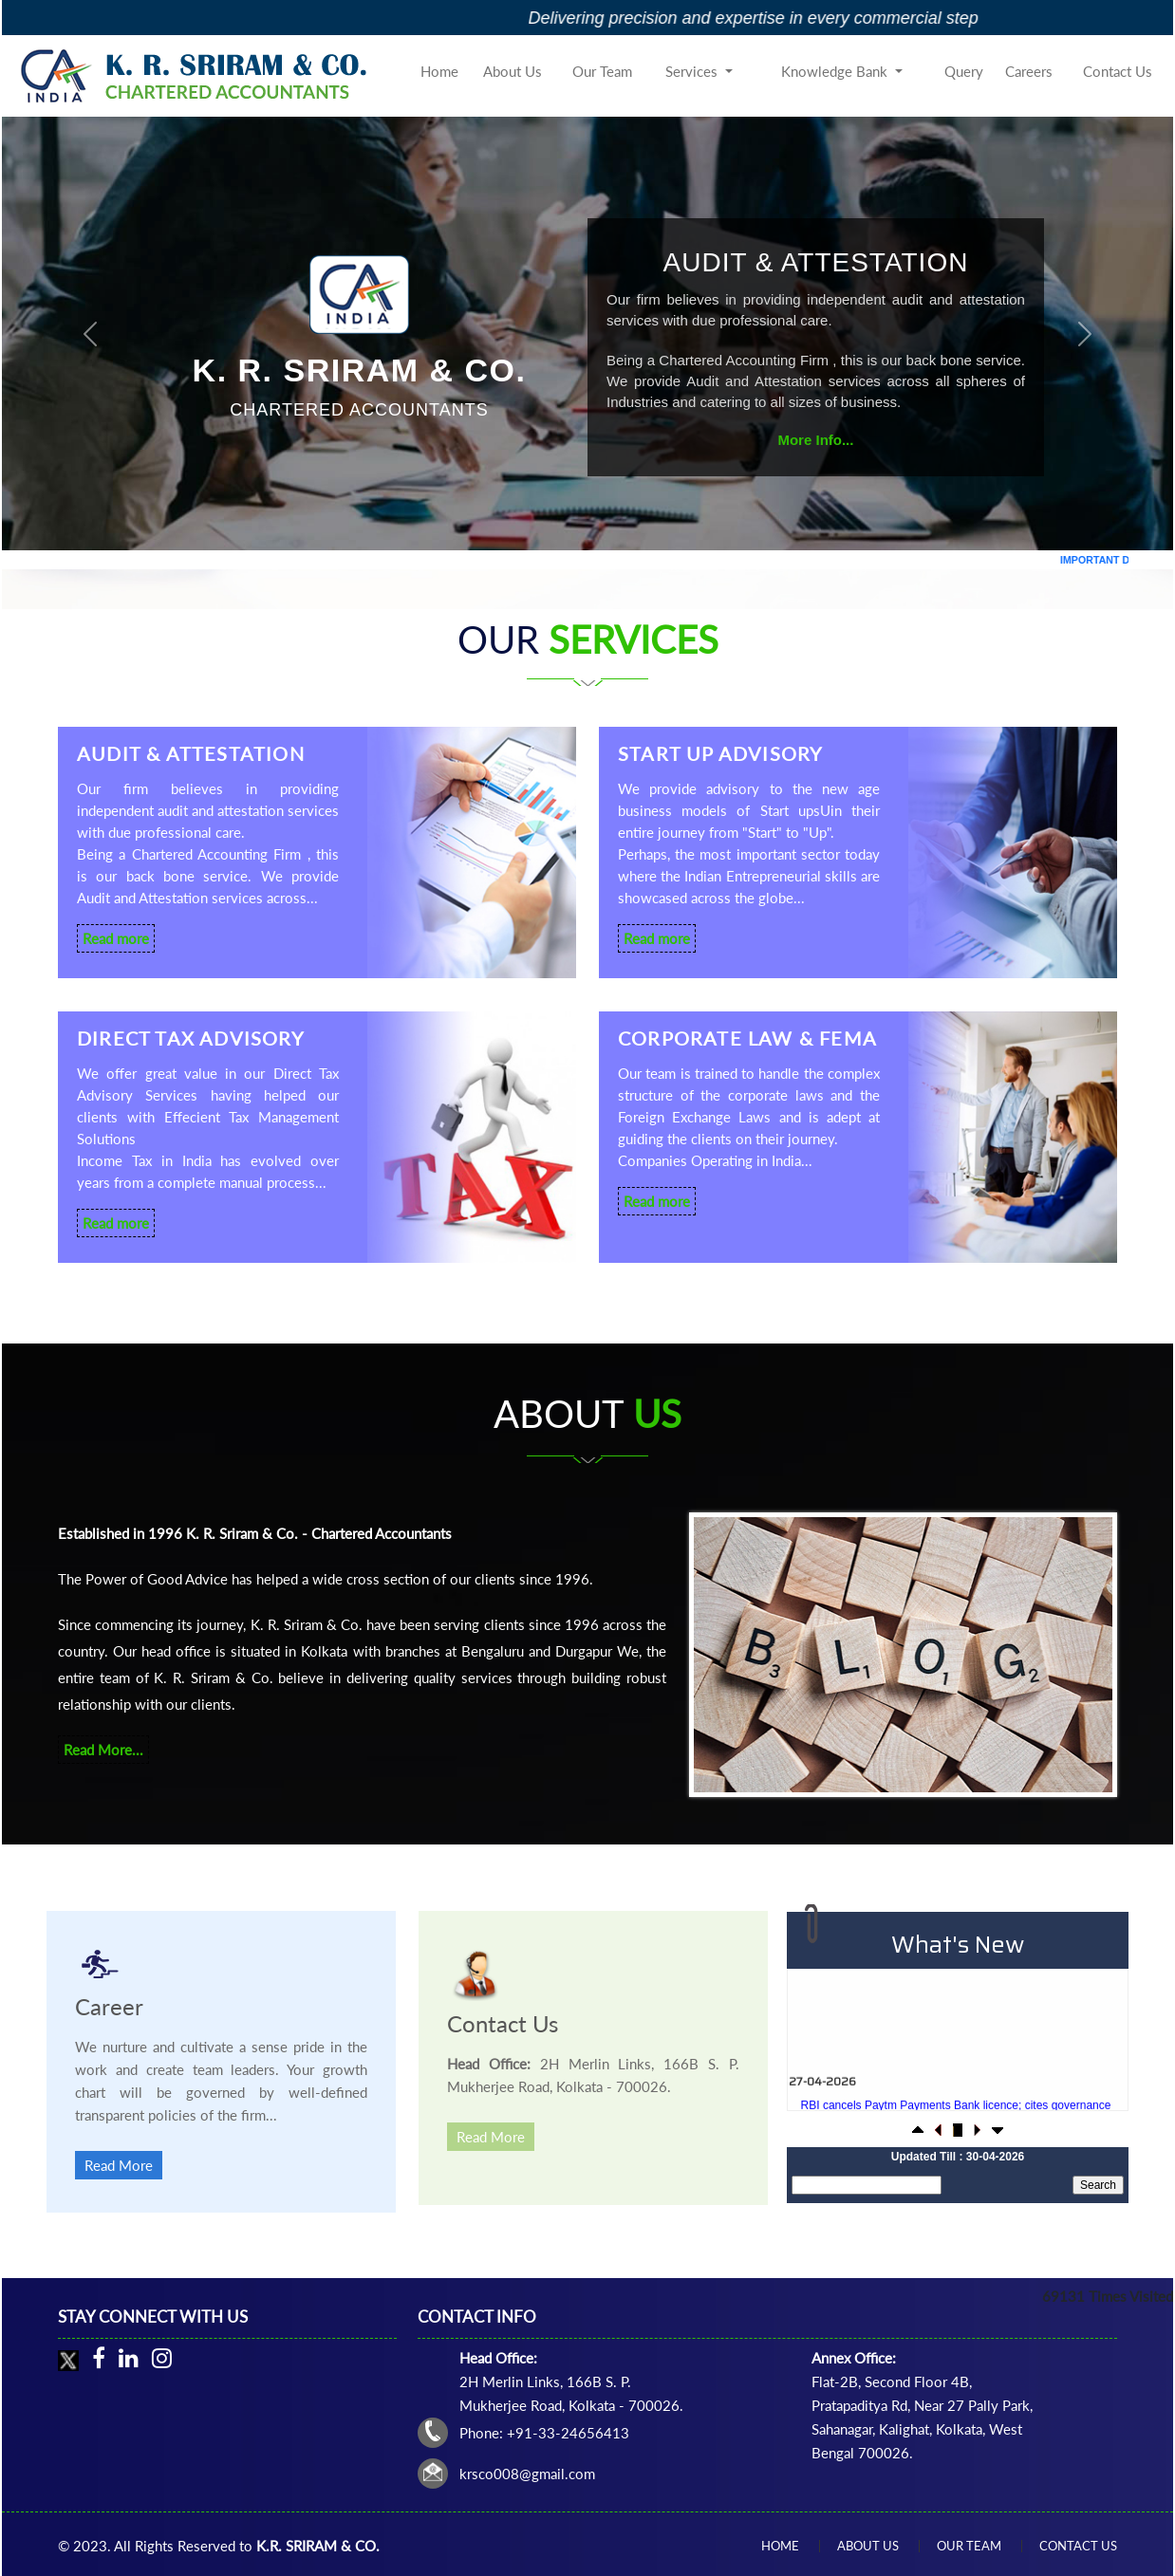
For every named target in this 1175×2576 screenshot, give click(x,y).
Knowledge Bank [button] (836, 71)
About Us (512, 71)
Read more (116, 938)
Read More (118, 2165)
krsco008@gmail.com (527, 2473)
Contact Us (1117, 71)
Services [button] (693, 71)
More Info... (815, 440)
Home (439, 71)
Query (963, 71)
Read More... (103, 1749)
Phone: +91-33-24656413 (544, 2432)
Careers (1029, 71)
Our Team (602, 71)
